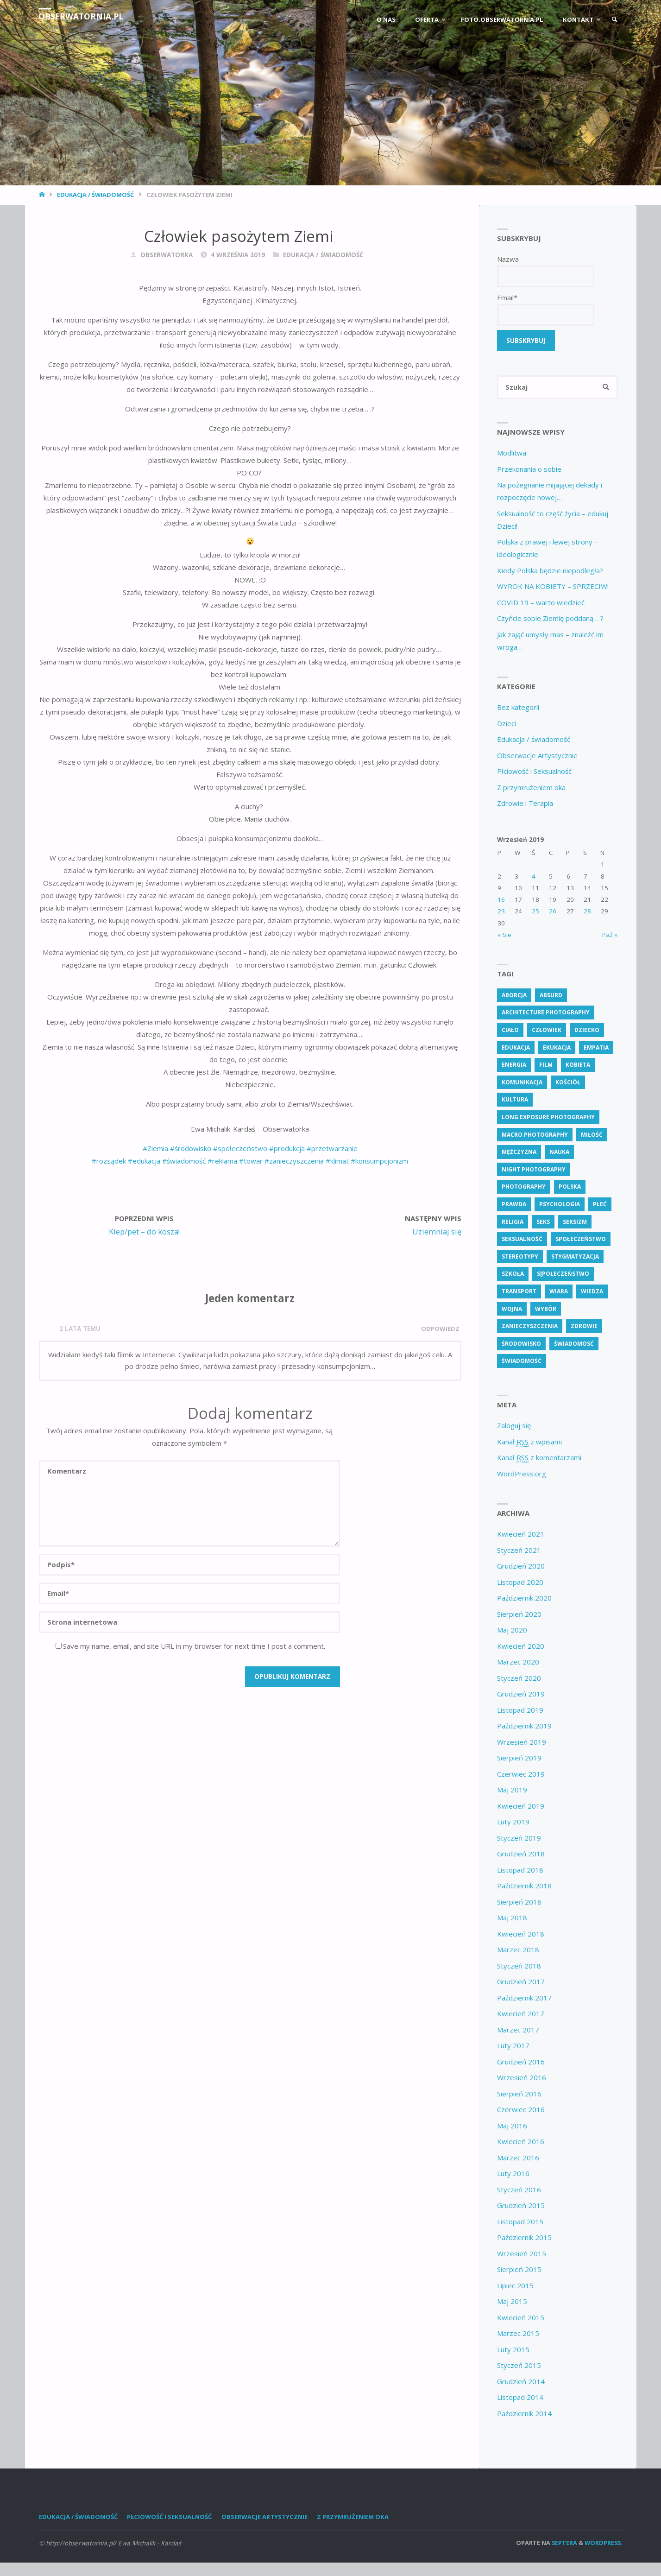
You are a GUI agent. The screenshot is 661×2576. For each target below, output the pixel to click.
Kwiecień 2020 (520, 1647)
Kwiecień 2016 (520, 2142)
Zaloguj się (514, 1426)
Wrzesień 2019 (521, 1742)
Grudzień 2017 (521, 1982)
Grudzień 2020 (521, 1566)
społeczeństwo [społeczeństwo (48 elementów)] (580, 1240)
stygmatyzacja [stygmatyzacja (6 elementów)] (575, 1257)
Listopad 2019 (520, 1710)
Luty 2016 (513, 2174)
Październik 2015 (524, 2238)
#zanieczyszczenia (294, 1160)
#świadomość (184, 1160)
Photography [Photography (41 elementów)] (524, 1187)
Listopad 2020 (520, 1583)
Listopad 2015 (520, 2222)
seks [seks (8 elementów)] (543, 1222)
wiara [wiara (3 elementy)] (558, 1292)
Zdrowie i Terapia (525, 804)
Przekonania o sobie (529, 469)
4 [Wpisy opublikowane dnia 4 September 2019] (533, 877)
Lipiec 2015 (515, 2286)
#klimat (336, 1160)
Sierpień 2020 (519, 1615)
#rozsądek (109, 1160)
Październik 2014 (524, 2414)
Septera (563, 2543)
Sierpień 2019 (519, 1758)
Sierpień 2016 (519, 2094)
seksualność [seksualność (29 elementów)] (522, 1240)
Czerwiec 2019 (521, 1774)
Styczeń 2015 (519, 2366)
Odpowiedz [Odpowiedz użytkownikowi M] (440, 1328)
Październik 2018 (524, 1886)
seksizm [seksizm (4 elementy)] (575, 1222)
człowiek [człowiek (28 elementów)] (546, 1031)
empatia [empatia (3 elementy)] (596, 1048)
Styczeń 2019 (519, 1838)
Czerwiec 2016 (521, 2110)
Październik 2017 (524, 1998)
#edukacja (144, 1160)
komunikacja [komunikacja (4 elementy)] (522, 1083)
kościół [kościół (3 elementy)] (567, 1083)
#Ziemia (155, 1148)
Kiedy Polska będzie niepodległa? (550, 571)
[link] (614, 19)
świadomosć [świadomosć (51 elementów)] (574, 1344)
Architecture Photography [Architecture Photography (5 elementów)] (546, 1013)
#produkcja (287, 1148)
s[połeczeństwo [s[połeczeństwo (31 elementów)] (563, 1275)
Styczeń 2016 (519, 2190)
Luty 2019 (513, 1822)
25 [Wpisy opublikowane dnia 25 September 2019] (535, 912)
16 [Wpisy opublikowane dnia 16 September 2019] (501, 900)
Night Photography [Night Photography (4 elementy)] (534, 1170)
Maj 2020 (512, 1630)
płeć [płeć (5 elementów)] (600, 1205)
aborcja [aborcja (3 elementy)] (514, 996)
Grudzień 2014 (521, 2382)
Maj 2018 (512, 1918)
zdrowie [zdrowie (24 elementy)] (584, 1327)
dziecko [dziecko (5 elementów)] (586, 1031)
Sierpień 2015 (519, 2270)
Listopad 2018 (520, 1870)
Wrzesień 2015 (521, 2254)
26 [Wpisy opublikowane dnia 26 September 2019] (552, 912)
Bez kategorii (518, 708)
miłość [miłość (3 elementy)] (592, 1135)
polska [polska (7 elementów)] (570, 1187)
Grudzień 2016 (521, 2062)
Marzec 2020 (518, 1662)
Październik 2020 (524, 1598)
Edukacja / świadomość (95, 194)
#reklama (222, 1160)
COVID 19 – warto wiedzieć (541, 603)
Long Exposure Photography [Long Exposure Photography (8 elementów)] (548, 1118)
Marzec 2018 (518, 1950)
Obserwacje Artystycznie (537, 755)
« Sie (504, 935)
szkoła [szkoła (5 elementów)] (513, 1275)
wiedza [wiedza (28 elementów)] (592, 1292)
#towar (251, 1160)
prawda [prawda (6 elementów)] (514, 1205)
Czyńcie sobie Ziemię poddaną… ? (550, 619)
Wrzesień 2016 (521, 2078)
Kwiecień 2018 (520, 1934)
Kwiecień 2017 (520, 2014)
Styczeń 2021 (519, 1551)
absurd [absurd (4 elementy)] (551, 996)
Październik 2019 (524, 1726)
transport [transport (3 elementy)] (519, 1292)
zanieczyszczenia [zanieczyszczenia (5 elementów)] (530, 1327)
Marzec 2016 (518, 2158)
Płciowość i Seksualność (534, 772)
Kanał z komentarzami (539, 1458)
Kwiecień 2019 (520, 1806)
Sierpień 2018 (519, 1902)
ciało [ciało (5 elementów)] (510, 1031)
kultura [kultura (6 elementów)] (515, 1100)
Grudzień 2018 (521, 1854)
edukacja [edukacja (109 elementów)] (516, 1048)
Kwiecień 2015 (520, 2318)
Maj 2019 (512, 1790)
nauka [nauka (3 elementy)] (559, 1153)
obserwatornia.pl (82, 16)
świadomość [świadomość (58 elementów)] (521, 1362)
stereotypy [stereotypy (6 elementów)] (520, 1257)
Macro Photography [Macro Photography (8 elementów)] (535, 1135)
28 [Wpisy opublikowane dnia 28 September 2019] (587, 912)
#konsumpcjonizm (379, 1160)
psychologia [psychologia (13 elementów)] (559, 1205)
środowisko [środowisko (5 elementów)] (521, 1344)
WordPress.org (521, 1474)
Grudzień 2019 (521, 1694)
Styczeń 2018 (519, 1966)
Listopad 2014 (520, 2398)
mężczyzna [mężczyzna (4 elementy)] (519, 1153)
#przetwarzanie (332, 1148)
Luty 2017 (513, 2046)
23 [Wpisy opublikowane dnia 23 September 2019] (501, 912)
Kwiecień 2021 (520, 1534)
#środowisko (190, 1148)
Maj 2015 (512, 2302)
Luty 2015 (513, 2350)
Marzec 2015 (518, 2334)
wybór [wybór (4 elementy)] (545, 1309)
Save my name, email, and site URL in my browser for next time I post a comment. (190, 1646)
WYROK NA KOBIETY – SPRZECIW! (553, 587)
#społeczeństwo (240, 1148)
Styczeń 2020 (519, 1679)
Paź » (609, 935)
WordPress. (604, 2543)
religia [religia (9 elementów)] (512, 1222)
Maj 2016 (512, 2126)
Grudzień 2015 (521, 2206)
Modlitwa (511, 453)
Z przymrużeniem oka (531, 787)
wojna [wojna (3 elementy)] (512, 1309)
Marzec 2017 (518, 2030)
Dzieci (506, 723)
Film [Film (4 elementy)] (546, 1066)
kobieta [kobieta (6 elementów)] (578, 1066)
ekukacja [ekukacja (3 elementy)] (557, 1048)
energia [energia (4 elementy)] (514, 1066)
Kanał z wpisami (529, 1443)
